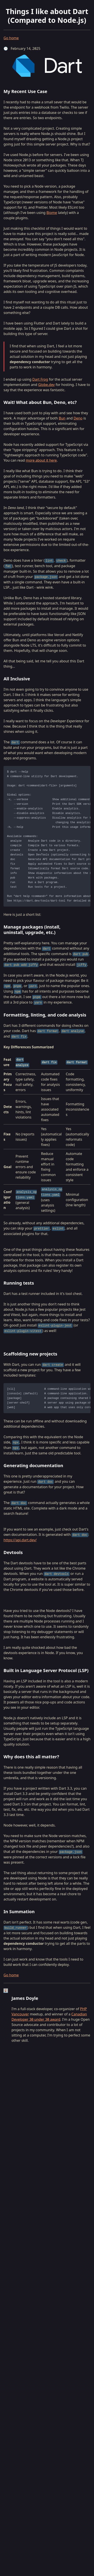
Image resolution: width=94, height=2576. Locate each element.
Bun (62, 418)
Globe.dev (46, 384)
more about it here (41, 460)
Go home (11, 38)
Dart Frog (40, 379)
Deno (78, 418)
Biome (51, 212)
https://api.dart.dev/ (20, 1678)
